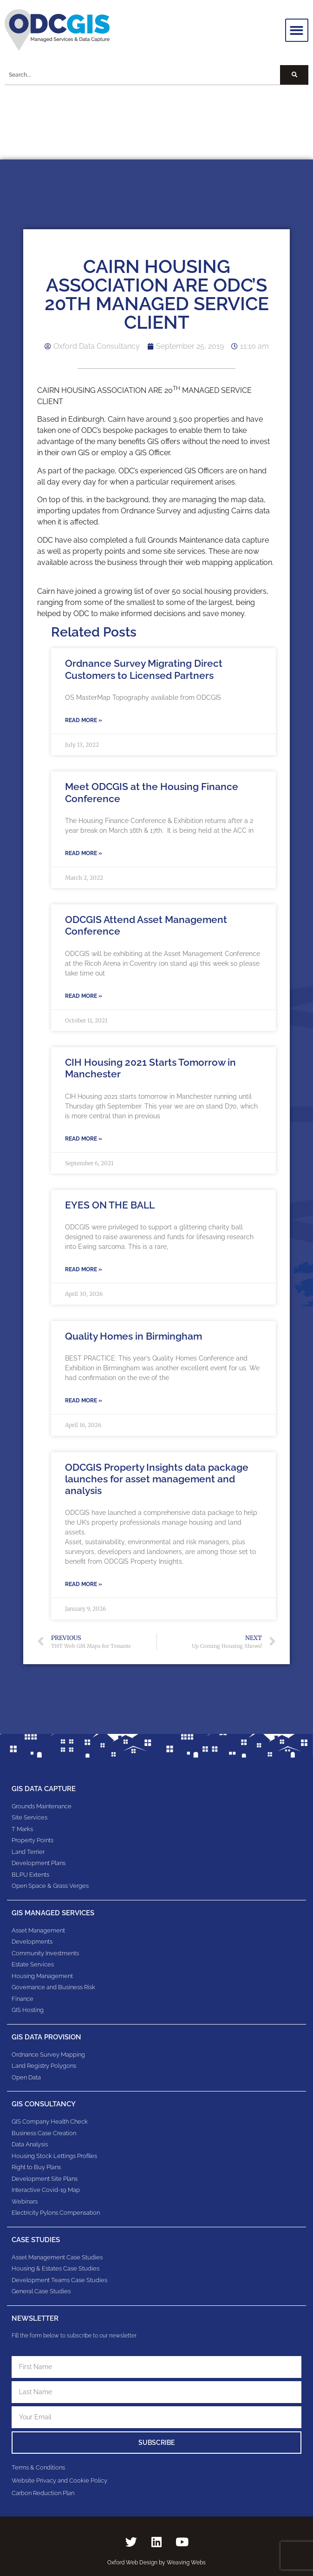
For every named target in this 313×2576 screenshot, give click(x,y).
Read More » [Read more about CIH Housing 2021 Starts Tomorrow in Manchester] (83, 1138)
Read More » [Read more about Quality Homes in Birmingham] (83, 1400)
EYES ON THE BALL (110, 1205)
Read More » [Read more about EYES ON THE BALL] (83, 1269)
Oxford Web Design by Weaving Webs (156, 2562)
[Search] (294, 75)
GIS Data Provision (46, 2037)
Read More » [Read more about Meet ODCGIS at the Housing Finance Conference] (83, 853)
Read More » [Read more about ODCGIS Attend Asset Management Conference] (83, 996)
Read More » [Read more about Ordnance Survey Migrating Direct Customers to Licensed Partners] (83, 720)
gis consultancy (44, 2104)
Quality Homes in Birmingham (133, 1336)
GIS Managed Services (53, 1913)
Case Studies (36, 2240)
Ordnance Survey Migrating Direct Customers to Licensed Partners (143, 669)
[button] (297, 30)
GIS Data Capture (44, 1789)
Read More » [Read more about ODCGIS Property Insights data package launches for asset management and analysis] (83, 1584)
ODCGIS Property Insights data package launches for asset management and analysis (156, 1478)
